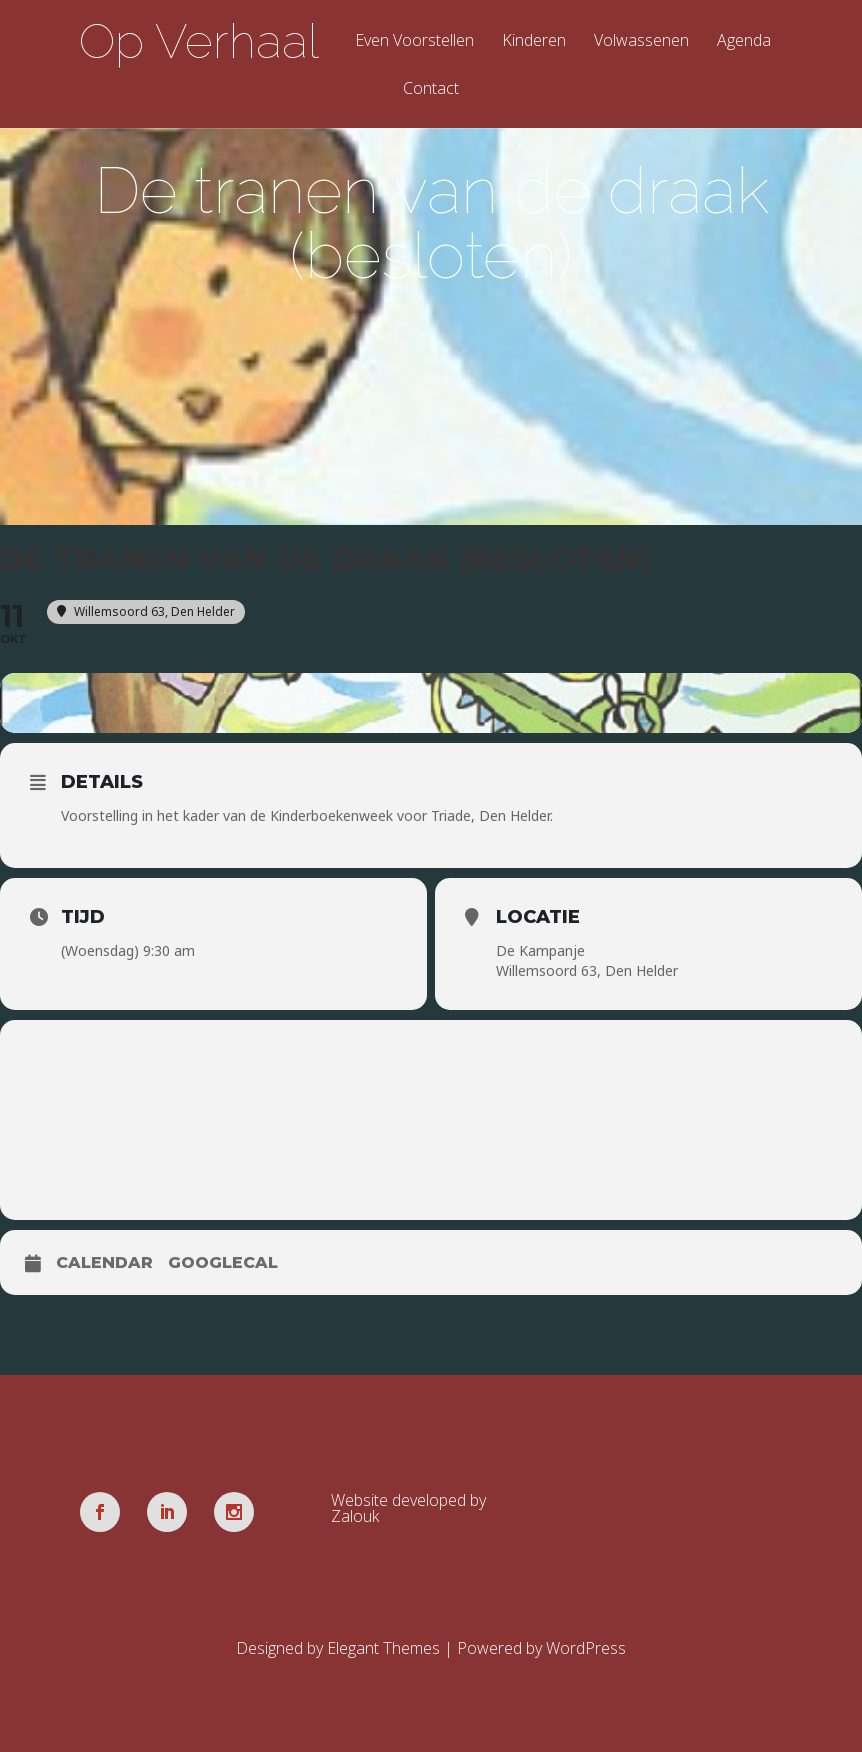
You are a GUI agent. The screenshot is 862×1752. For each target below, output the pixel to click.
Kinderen (534, 41)
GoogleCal (223, 1262)
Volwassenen (641, 41)
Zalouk (355, 1516)
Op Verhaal (199, 41)
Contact (431, 89)
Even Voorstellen (414, 41)
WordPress (586, 1648)
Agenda (744, 41)
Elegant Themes (383, 1648)
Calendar (104, 1262)
